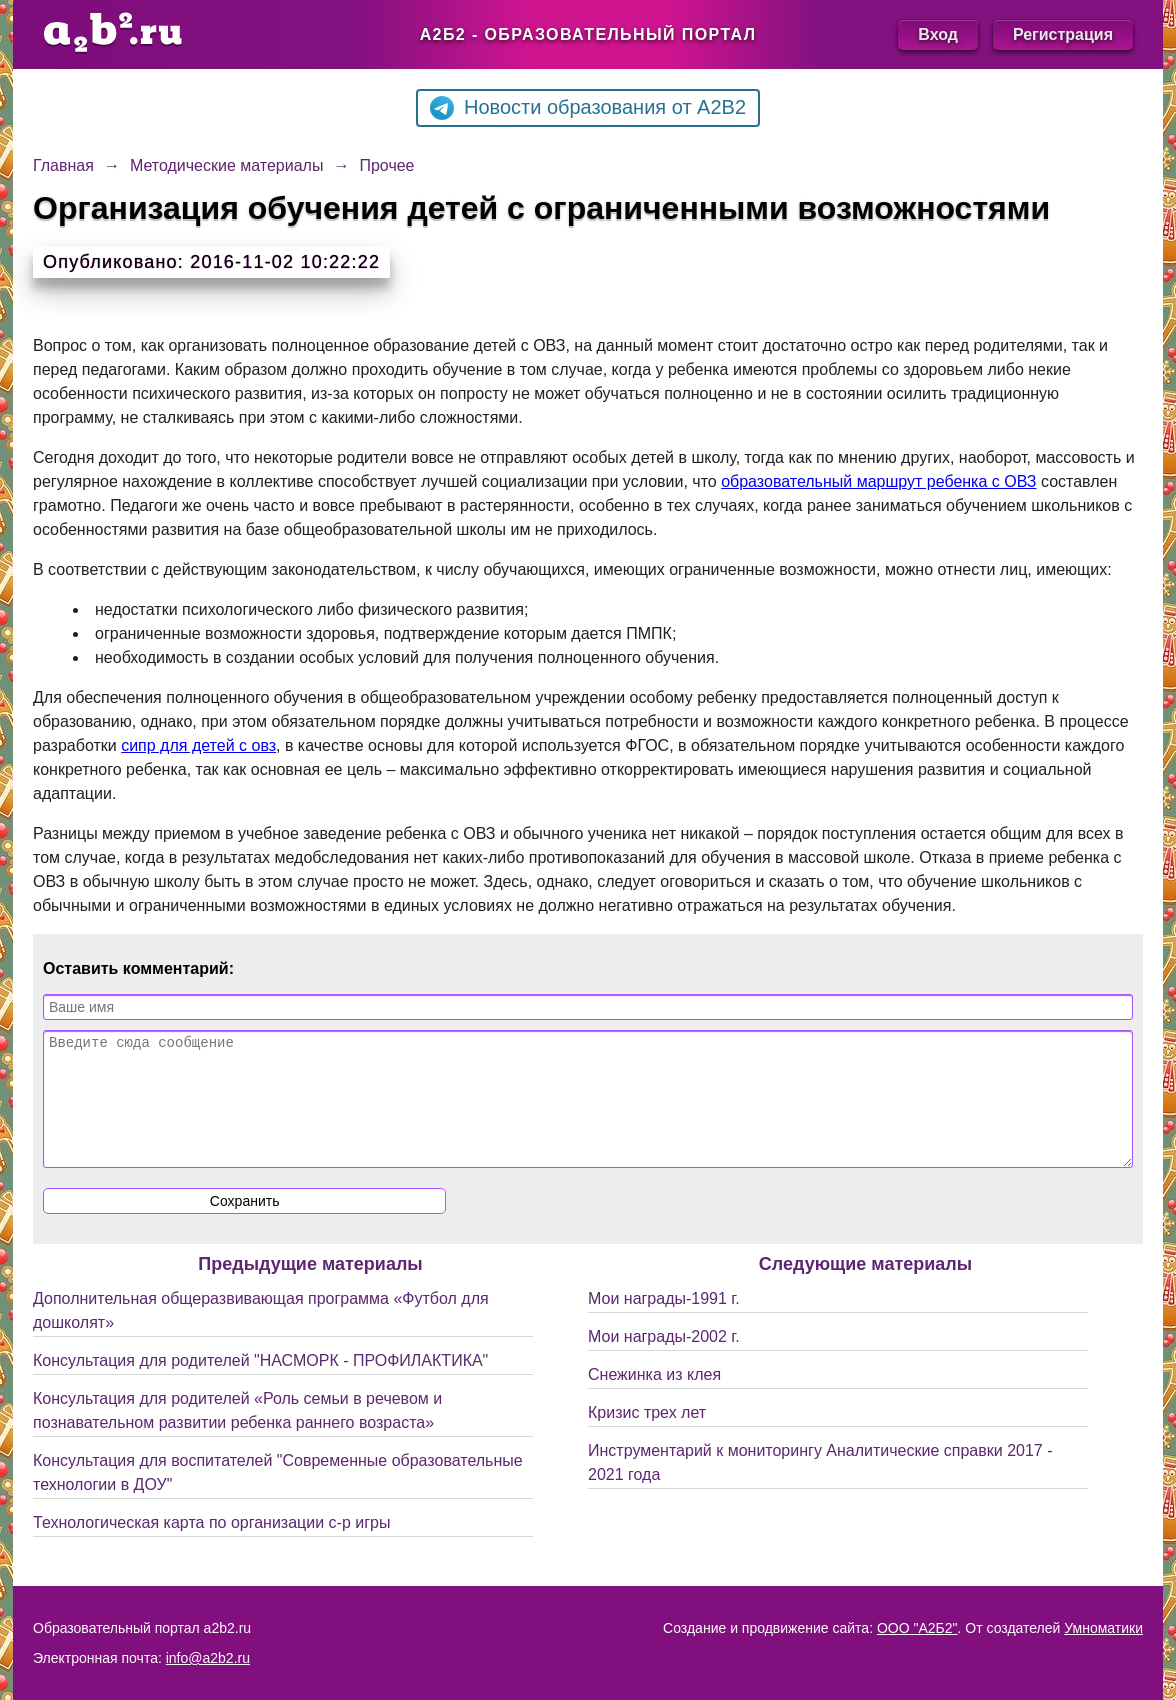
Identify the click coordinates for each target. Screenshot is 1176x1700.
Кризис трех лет (647, 1436)
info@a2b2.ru (208, 1658)
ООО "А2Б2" (917, 1628)
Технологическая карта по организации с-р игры (211, 1546)
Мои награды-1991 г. (664, 1322)
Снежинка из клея (654, 1398)
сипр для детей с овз (198, 745)
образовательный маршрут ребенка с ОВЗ (878, 481)
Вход (938, 34)
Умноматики (1103, 1628)
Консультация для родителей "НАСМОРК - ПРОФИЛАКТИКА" (260, 1384)
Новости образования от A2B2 (588, 108)
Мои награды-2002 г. (664, 1360)
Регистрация (1063, 34)
